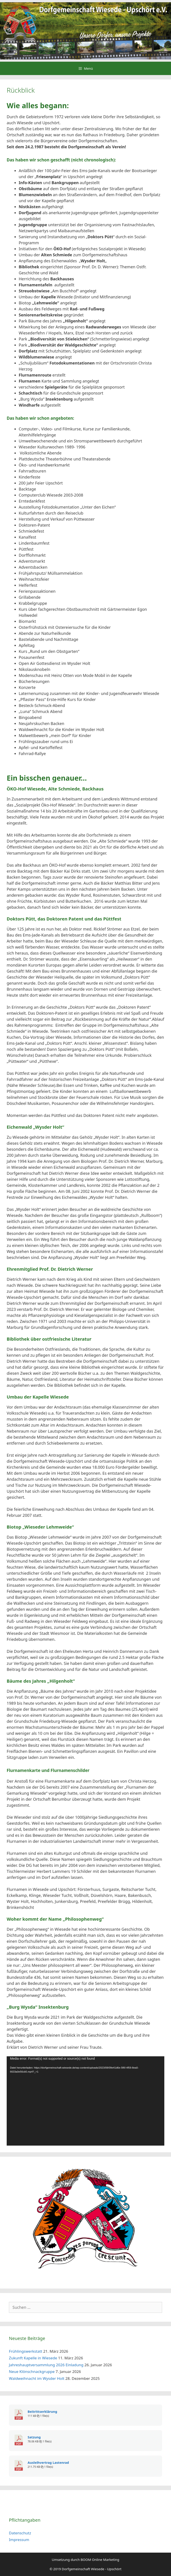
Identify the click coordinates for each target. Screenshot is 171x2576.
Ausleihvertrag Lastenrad (48, 2462)
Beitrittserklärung (42, 2411)
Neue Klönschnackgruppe (32, 2371)
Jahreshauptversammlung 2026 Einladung (46, 2364)
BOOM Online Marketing (100, 2559)
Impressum (19, 2539)
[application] (85, 2101)
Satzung (34, 2437)
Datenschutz (20, 2532)
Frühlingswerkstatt (25, 2351)
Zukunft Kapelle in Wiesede (33, 2357)
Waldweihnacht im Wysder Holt (36, 2378)
